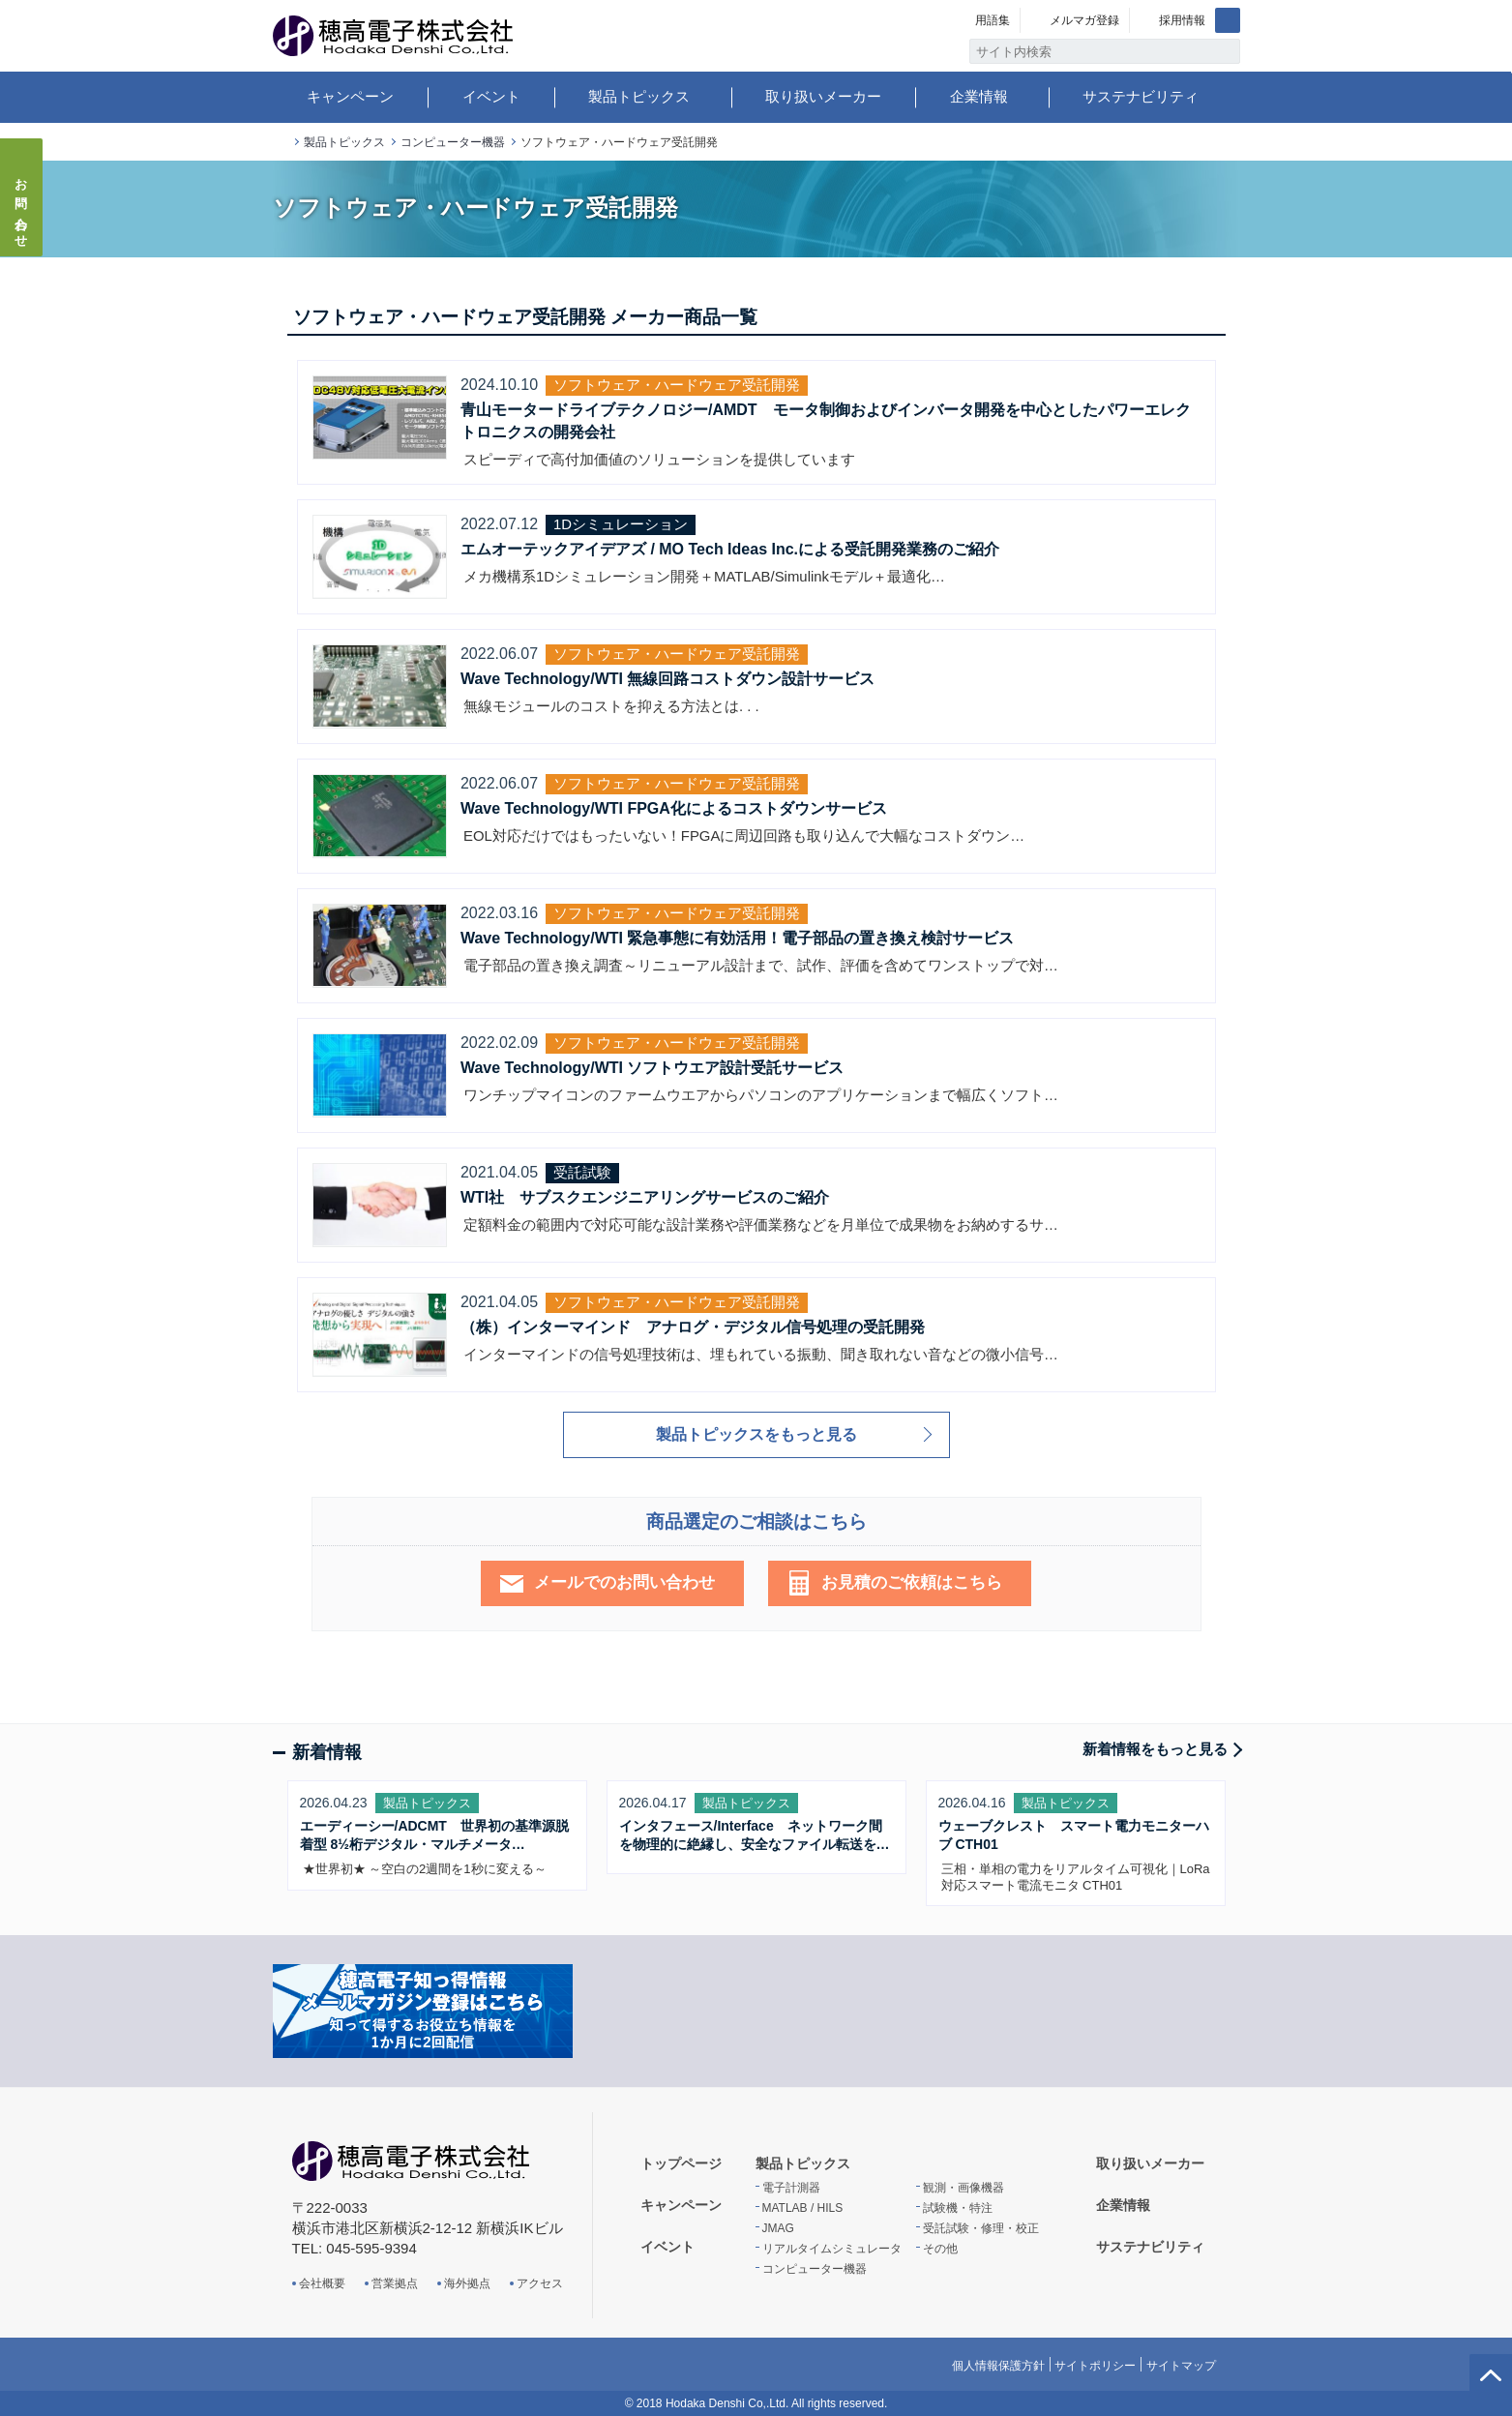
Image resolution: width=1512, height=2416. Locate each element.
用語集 (992, 20)
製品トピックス (639, 96)
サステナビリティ (1140, 96)
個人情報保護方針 (998, 2365)
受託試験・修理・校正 (981, 2228)
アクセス (540, 2283)
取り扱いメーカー (823, 96)
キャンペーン (350, 96)
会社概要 (322, 2283)
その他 (940, 2248)
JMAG (778, 2228)
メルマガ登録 (1084, 20)
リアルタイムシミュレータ (832, 2248)
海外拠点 (467, 2283)
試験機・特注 (958, 2208)
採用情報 (1182, 20)
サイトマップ (1181, 2365)
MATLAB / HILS (803, 2208)
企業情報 (979, 96)
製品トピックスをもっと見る (756, 1434)
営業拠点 (394, 2283)
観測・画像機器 (963, 2187)
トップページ (280, 142)
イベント (491, 96)
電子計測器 (791, 2187)
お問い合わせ (22, 207)
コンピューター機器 (452, 142)
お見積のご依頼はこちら (911, 1582)
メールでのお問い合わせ (624, 1582)
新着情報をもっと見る (1155, 1749)
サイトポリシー (1095, 2365)
